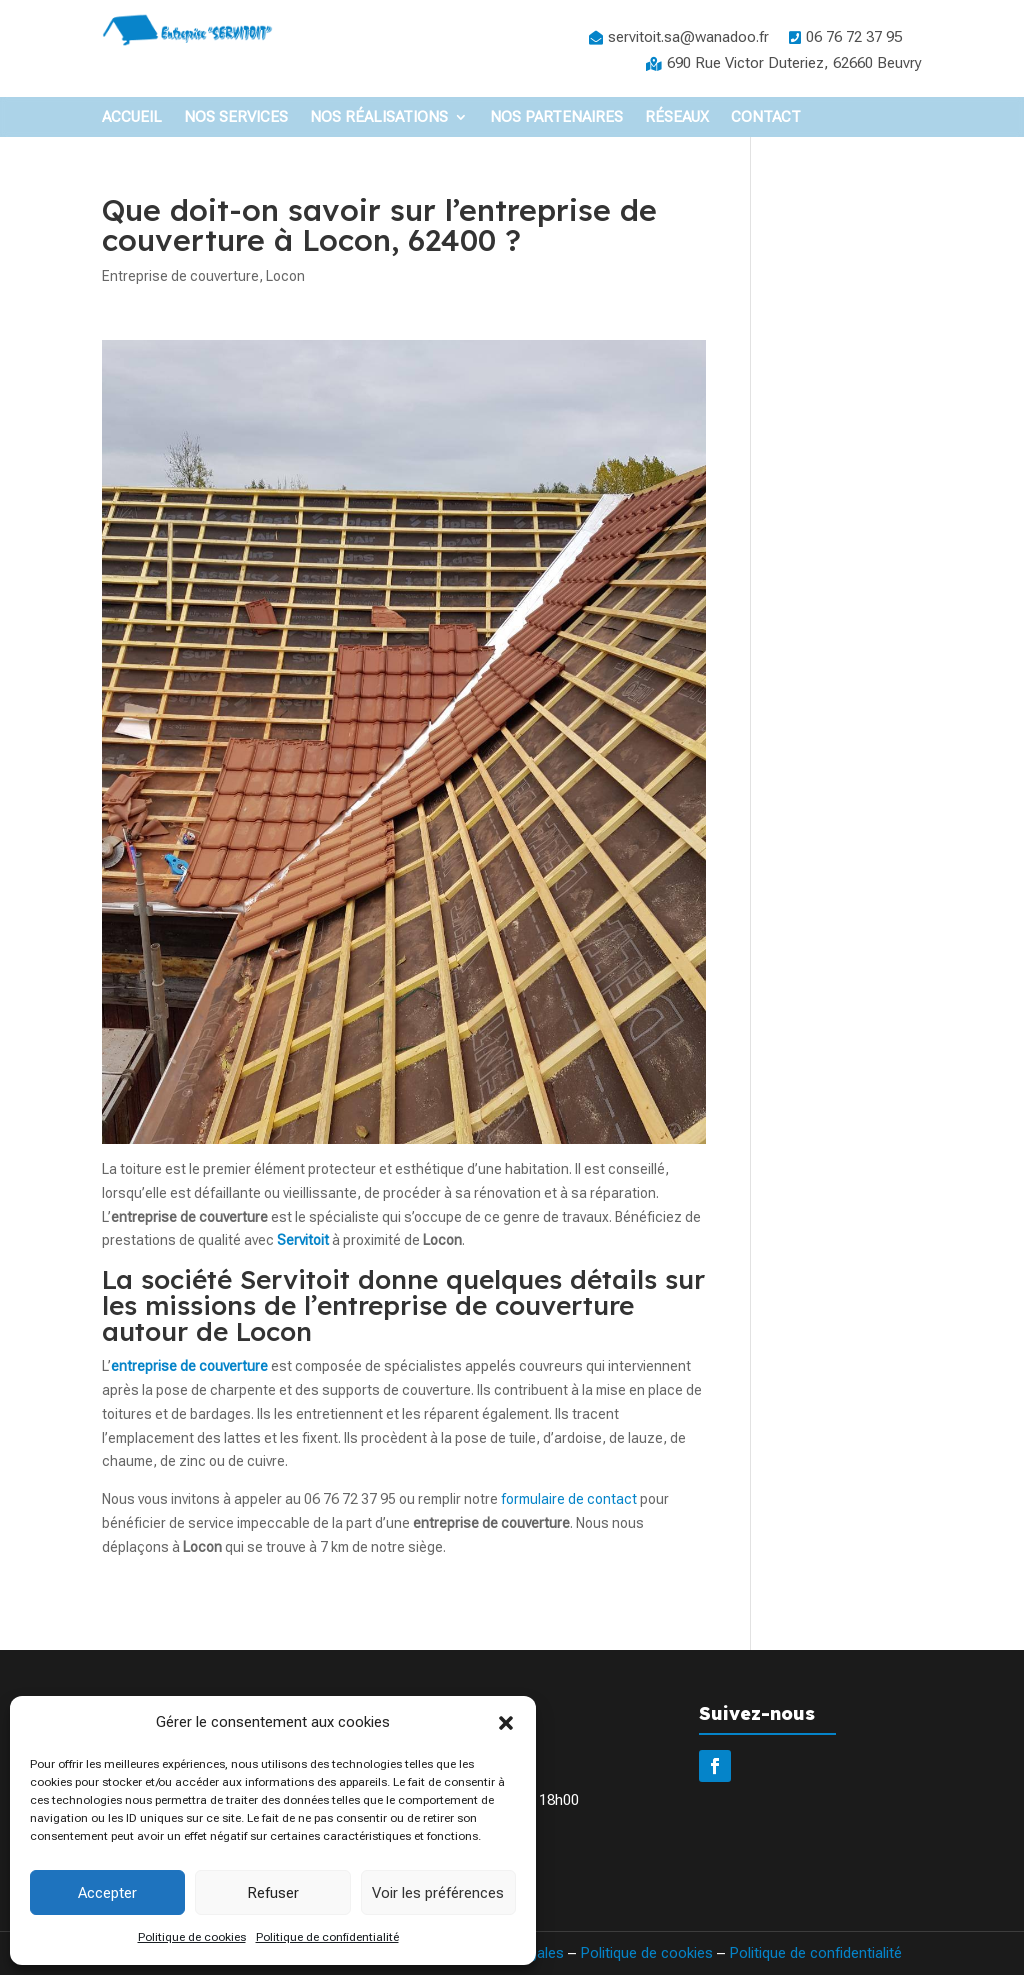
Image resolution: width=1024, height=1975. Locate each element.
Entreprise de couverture (180, 276)
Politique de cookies (192, 1937)
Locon (285, 276)
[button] (506, 1723)
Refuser (273, 1893)
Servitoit (303, 1240)
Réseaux (677, 118)
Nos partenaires (556, 118)
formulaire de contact (569, 1499)
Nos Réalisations (379, 118)
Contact (766, 118)
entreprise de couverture (189, 1366)
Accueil (132, 118)
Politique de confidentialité (327, 1937)
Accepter (107, 1893)
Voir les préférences (438, 1893)
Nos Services (236, 118)
